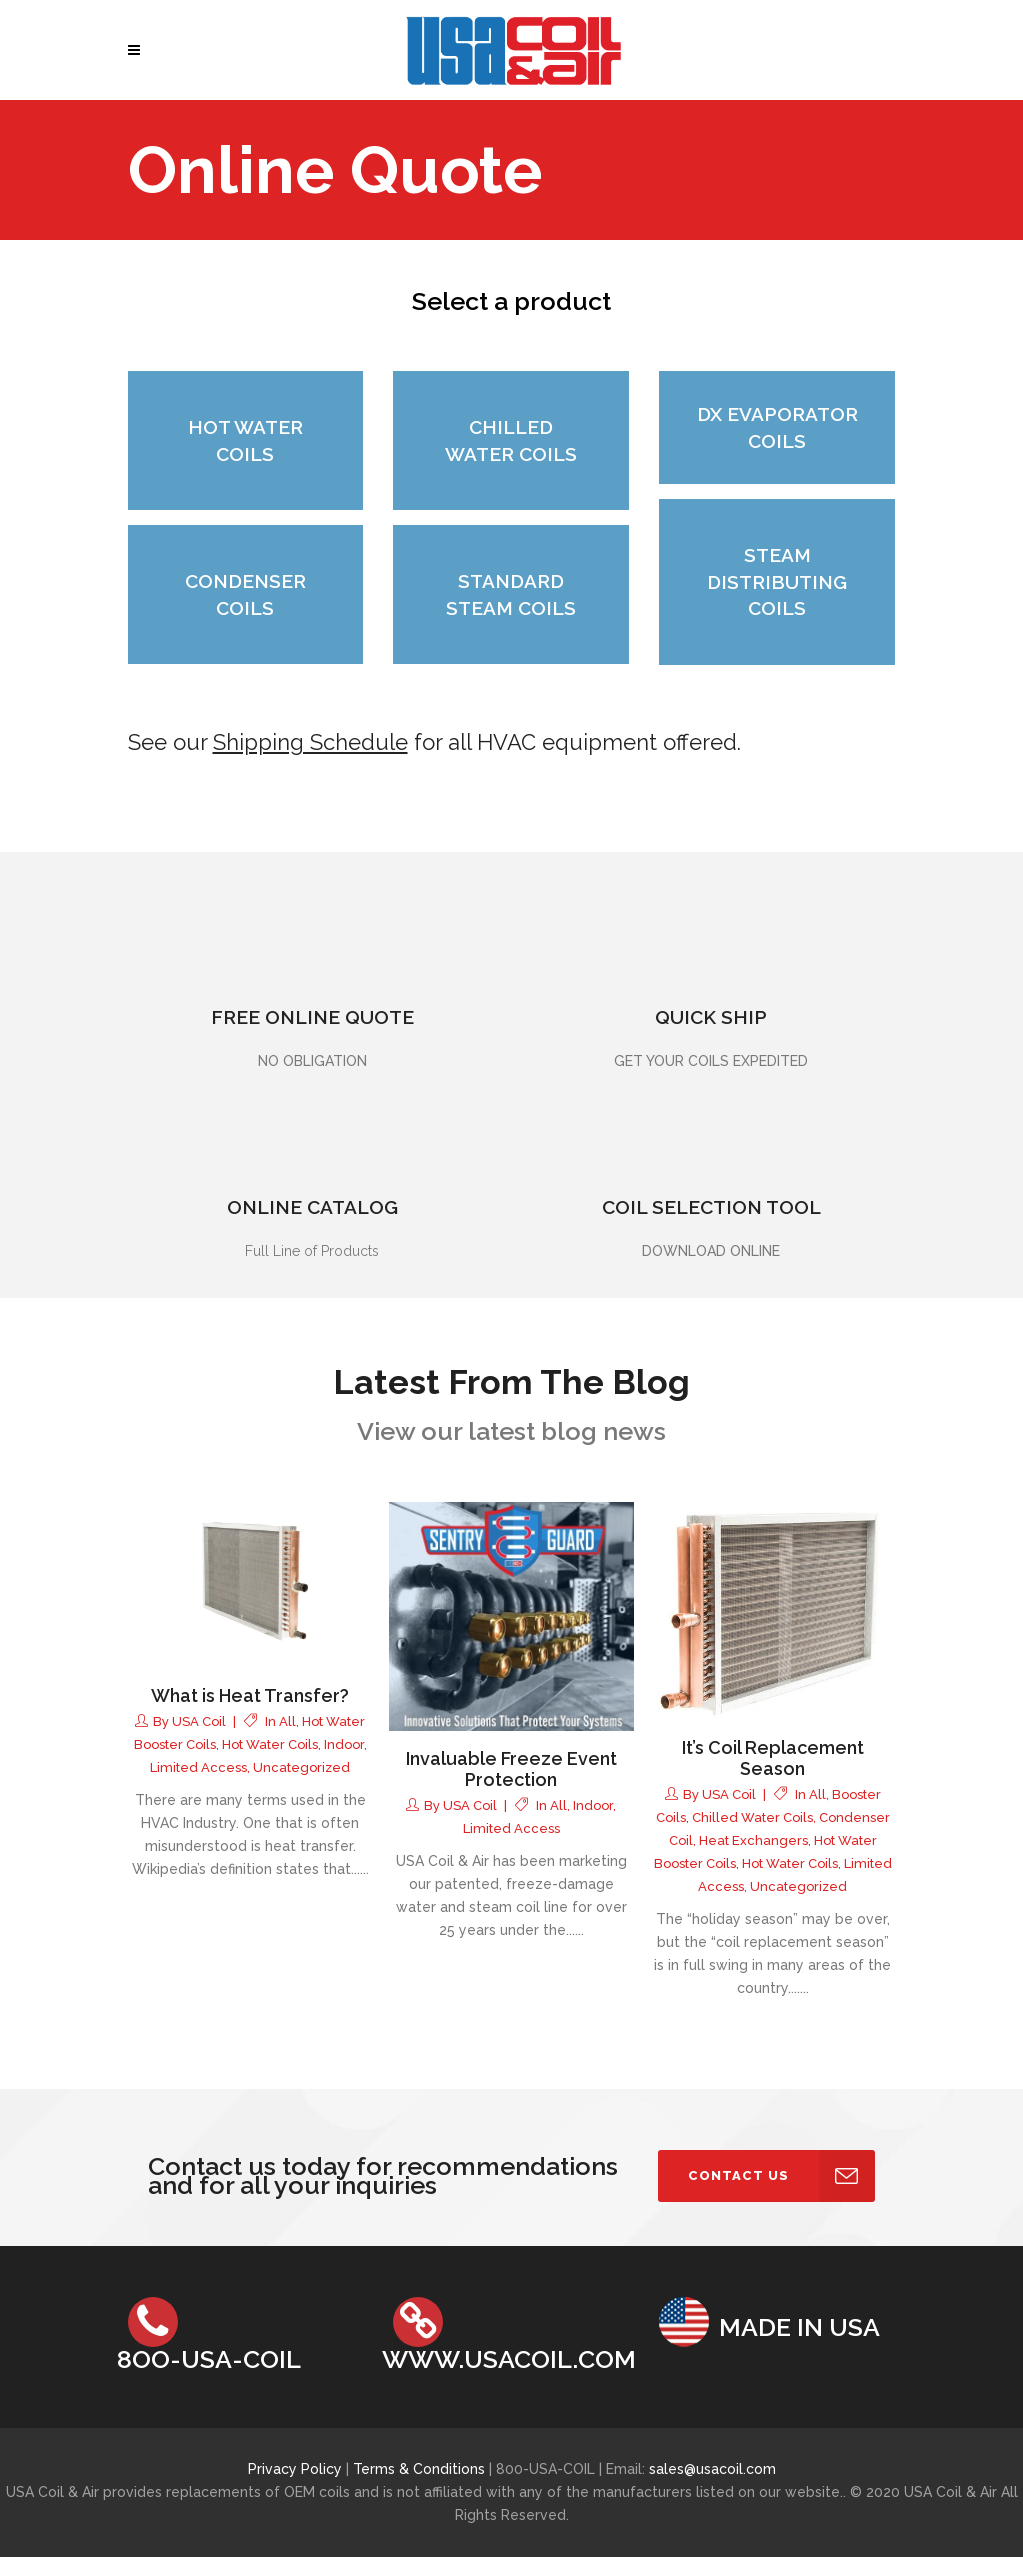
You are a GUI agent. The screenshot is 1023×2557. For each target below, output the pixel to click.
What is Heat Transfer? (250, 1695)
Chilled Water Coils (752, 1817)
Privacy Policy (295, 2469)
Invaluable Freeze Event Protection (511, 1769)
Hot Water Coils (270, 1744)
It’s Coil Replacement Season (773, 1758)
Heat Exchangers (753, 1840)
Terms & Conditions (421, 2469)
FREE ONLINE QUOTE (312, 1017)
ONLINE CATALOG (312, 1207)
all (287, 1721)
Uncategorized (301, 1767)
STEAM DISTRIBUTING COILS (777, 581)
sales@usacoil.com (712, 2469)
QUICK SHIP (711, 1017)
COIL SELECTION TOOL (711, 1207)
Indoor (344, 1744)
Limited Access (198, 1767)
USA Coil (199, 1721)
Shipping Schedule (310, 742)
